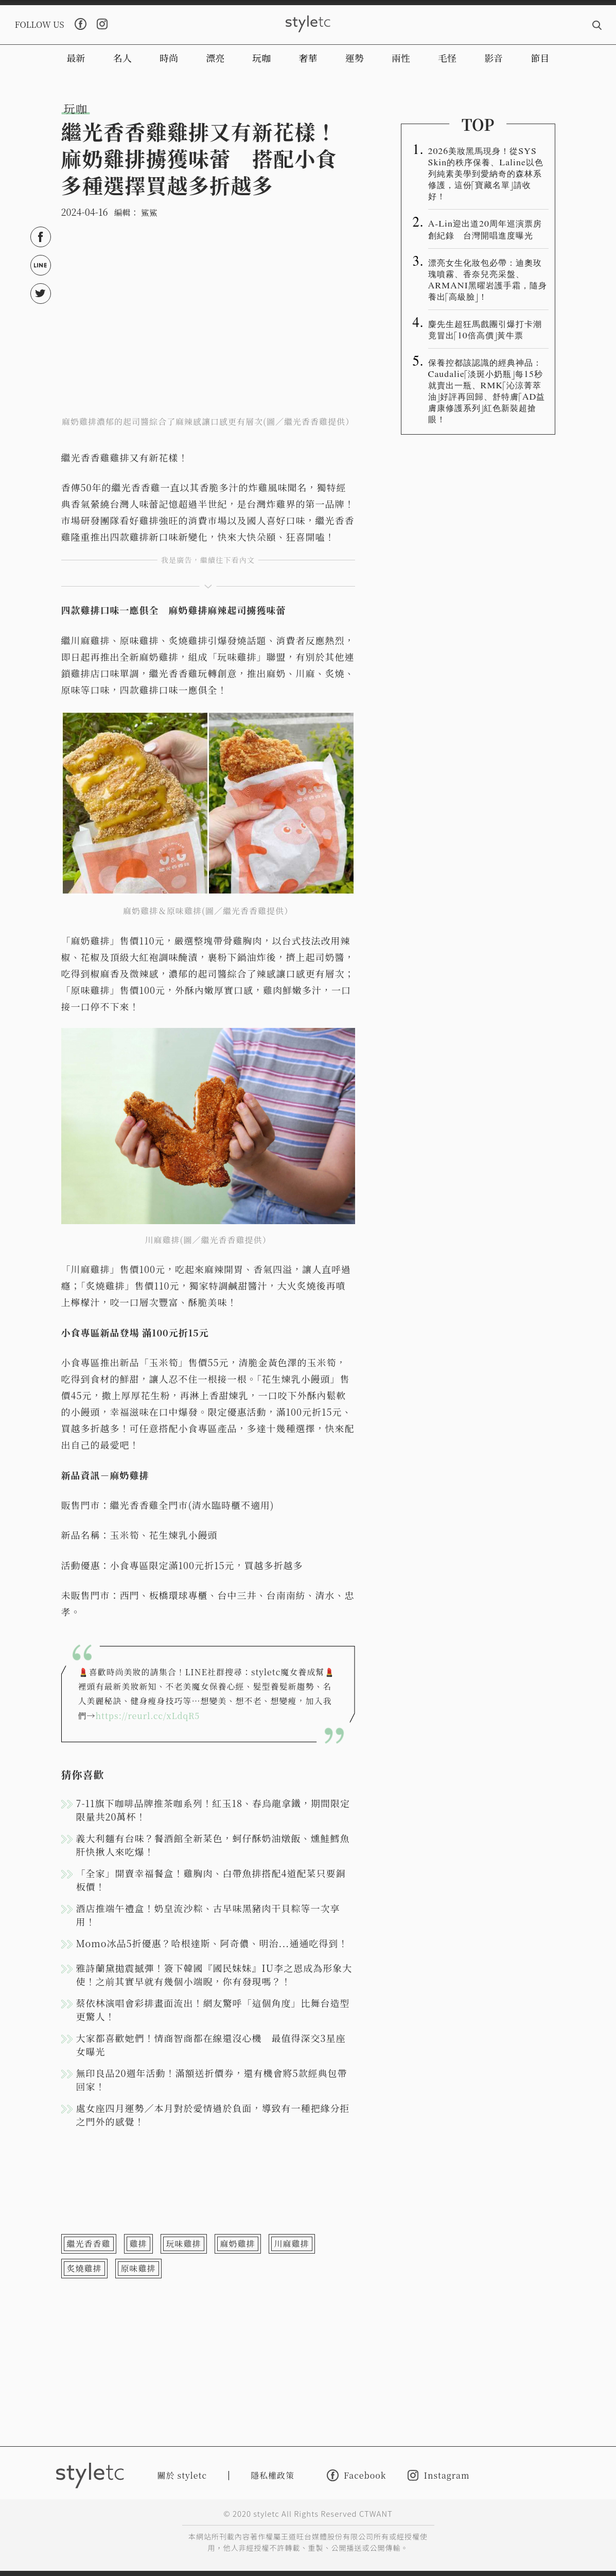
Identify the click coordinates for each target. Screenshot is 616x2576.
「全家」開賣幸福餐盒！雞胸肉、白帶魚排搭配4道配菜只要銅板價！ (211, 1879)
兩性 (401, 57)
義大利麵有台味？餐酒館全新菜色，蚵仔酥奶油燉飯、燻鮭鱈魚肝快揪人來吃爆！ (213, 1844)
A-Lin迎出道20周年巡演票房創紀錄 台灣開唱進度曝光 (485, 228)
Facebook (356, 2475)
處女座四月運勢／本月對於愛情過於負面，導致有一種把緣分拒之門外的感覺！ (213, 2114)
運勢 (354, 57)
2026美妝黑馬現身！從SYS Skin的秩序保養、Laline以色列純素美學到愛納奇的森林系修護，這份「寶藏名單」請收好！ (485, 173)
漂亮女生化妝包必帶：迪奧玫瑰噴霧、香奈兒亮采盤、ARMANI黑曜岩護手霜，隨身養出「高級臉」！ (487, 279)
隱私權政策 (272, 2475)
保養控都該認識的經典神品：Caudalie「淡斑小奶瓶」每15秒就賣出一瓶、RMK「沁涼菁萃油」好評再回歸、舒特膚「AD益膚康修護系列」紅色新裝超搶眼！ (486, 390)
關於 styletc (182, 2475)
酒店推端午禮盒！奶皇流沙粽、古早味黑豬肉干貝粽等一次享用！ (208, 1914)
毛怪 (447, 57)
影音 (493, 57)
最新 (76, 57)
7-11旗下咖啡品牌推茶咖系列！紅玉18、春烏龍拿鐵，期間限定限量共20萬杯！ (213, 1809)
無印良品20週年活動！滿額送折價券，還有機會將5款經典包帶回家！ (211, 2079)
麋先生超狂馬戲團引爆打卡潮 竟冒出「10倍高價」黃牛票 (488, 329)
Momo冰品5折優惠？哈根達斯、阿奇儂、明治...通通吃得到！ (212, 1943)
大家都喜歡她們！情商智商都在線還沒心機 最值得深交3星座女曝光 (211, 2044)
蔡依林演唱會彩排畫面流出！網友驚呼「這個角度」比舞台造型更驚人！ (213, 2009)
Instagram (438, 2475)
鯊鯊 (149, 212)
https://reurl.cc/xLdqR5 (148, 1716)
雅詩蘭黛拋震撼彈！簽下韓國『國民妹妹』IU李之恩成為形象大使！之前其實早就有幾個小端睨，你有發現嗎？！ (214, 1974)
